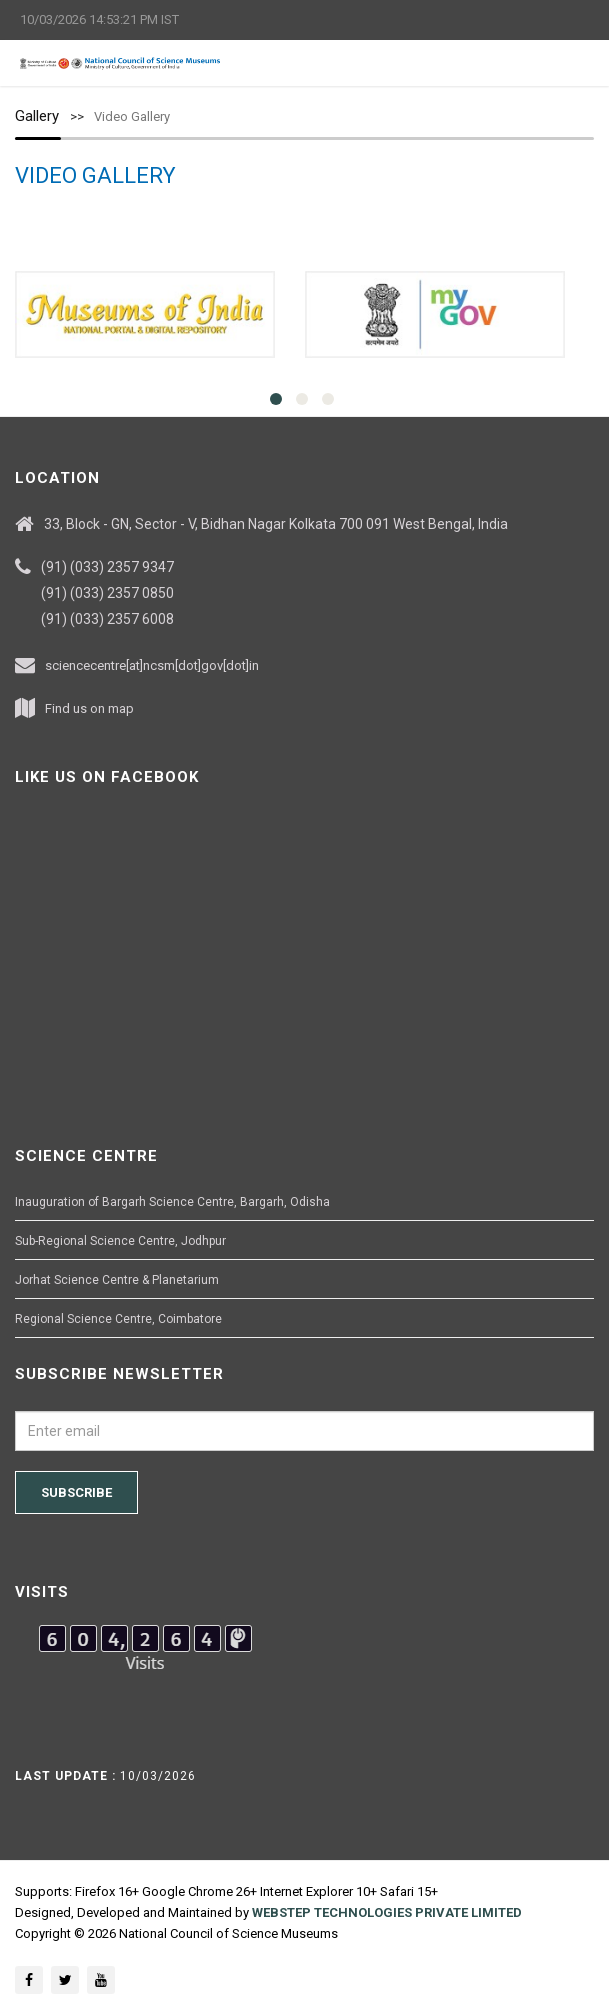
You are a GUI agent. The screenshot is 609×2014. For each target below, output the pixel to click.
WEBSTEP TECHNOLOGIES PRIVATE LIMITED (387, 1912)
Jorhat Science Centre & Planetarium (117, 1280)
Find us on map (89, 708)
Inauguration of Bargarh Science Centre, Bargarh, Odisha (172, 1202)
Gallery (37, 116)
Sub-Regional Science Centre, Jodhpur (120, 1241)
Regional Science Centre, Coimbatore (118, 1319)
